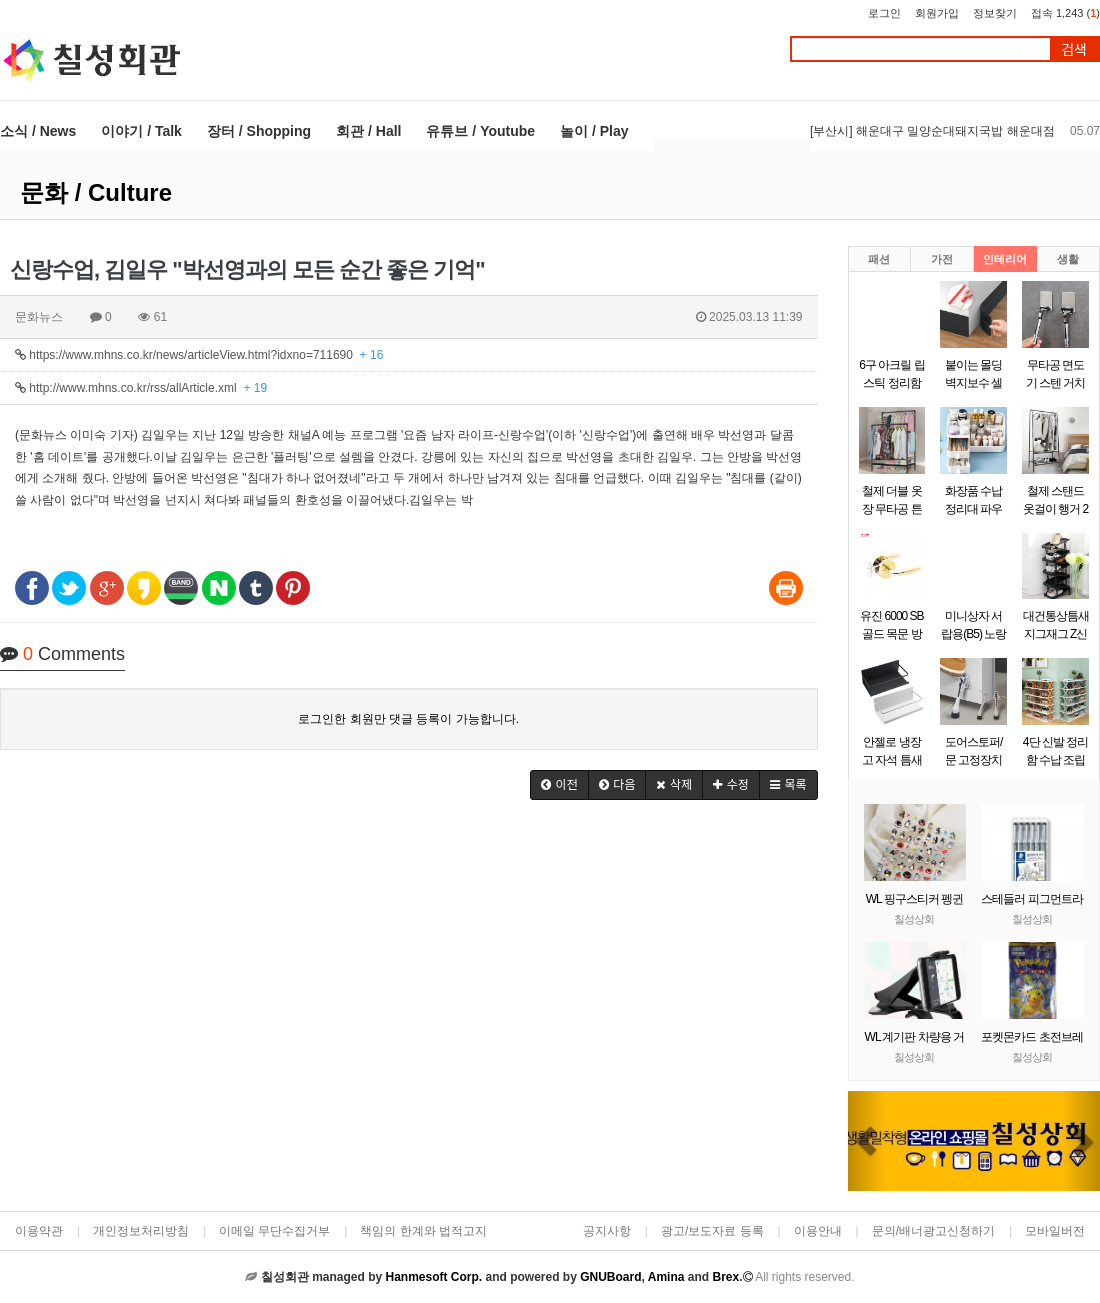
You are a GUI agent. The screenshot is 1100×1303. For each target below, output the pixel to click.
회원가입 (937, 13)
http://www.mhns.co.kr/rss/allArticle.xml (141, 388)
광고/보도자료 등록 (712, 1231)
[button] (559, 785)
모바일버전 (1055, 1231)
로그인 (884, 13)
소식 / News (38, 131)
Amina (666, 1277)
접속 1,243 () (1065, 13)
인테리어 (1005, 259)
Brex (725, 1277)
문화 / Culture (96, 192)
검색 (1074, 49)
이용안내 (818, 1231)
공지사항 (607, 1231)
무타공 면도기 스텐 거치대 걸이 (1056, 383)
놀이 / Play (594, 131)
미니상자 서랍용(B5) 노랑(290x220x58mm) (979, 634)
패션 (879, 259)
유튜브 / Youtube (480, 131)
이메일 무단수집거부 (274, 1231)
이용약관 (39, 1231)
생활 (1068, 259)
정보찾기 (995, 13)
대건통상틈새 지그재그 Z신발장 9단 (1056, 634)
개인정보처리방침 (141, 1231)
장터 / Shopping (259, 131)
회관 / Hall (368, 131)
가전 (942, 259)
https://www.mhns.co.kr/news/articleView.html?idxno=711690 (199, 355)
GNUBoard (610, 1277)
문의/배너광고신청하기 (933, 1231)
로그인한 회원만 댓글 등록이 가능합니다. (408, 719)
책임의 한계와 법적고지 (423, 1231)
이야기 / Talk (141, 131)
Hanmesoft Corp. (433, 1277)
